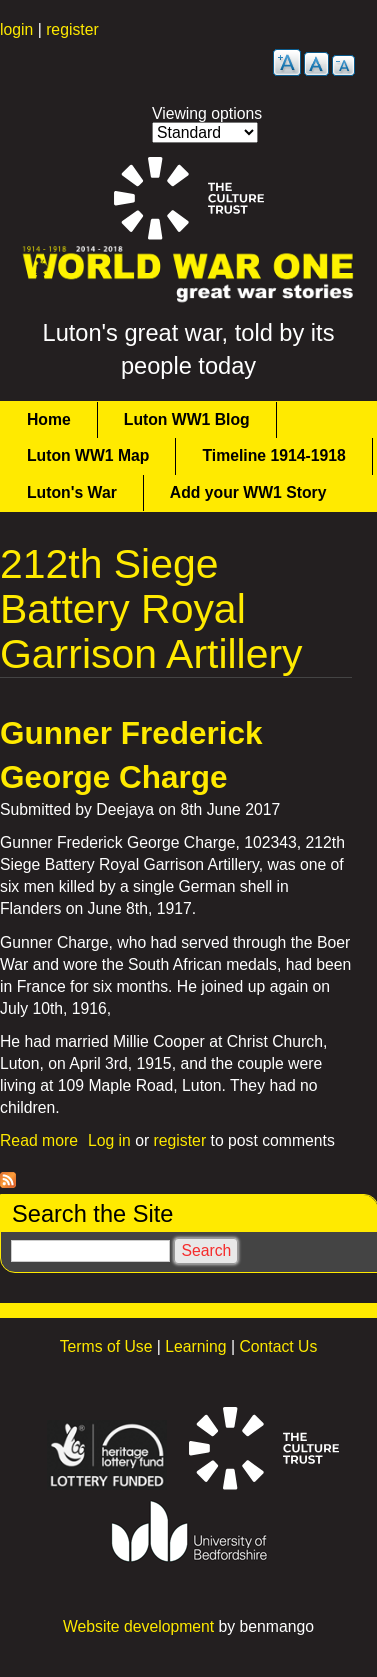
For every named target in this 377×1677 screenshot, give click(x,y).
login (16, 29)
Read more (39, 1140)
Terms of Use (106, 1346)
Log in (109, 1140)
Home (49, 419)
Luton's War (72, 492)
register (72, 29)
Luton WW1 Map (88, 455)
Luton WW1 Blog (187, 419)
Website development (138, 1626)
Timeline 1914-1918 (273, 455)
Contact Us (278, 1346)
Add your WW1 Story (248, 492)
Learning (195, 1346)
